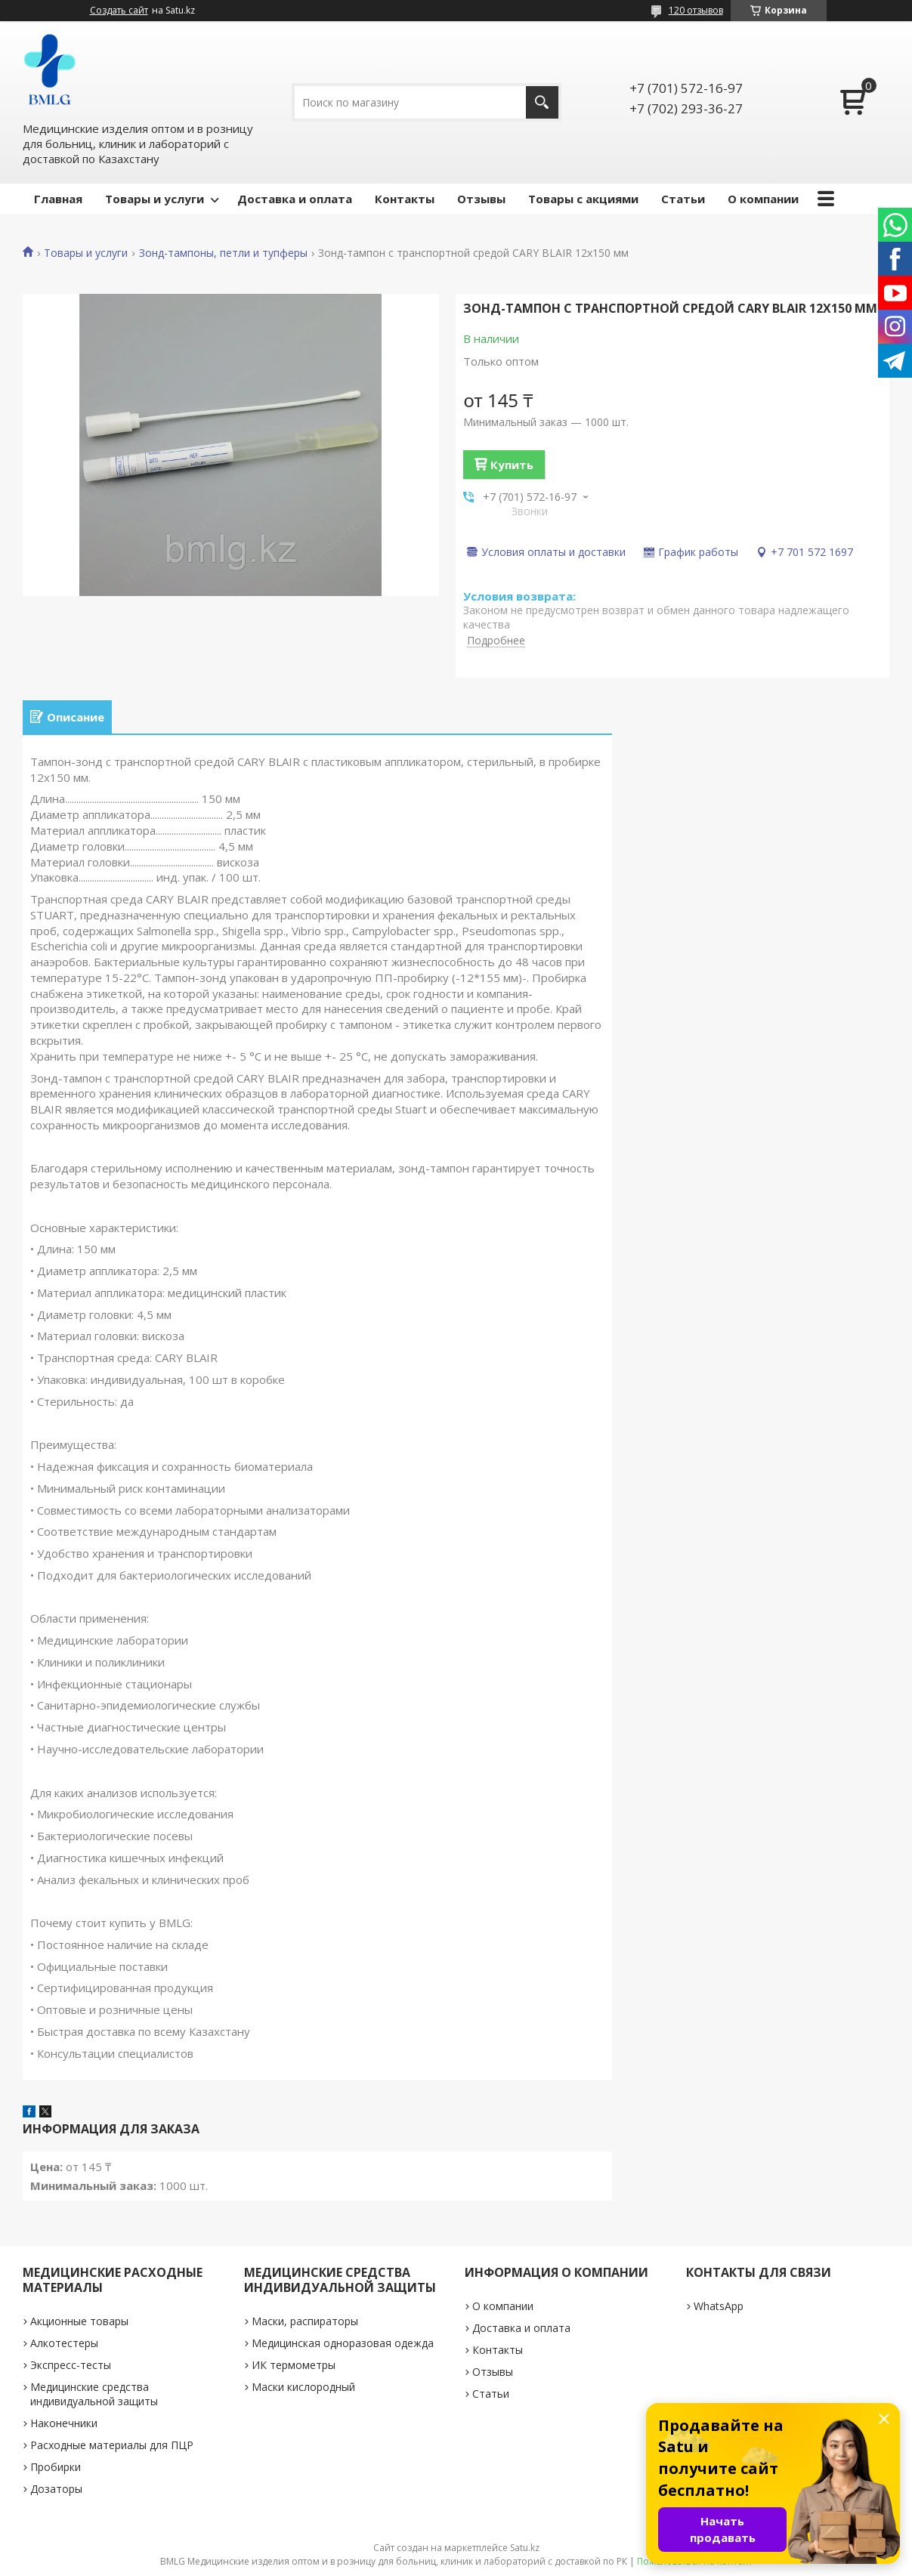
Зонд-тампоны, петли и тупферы (223, 253)
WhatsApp (719, 2306)
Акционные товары (79, 2321)
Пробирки (55, 2467)
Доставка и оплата (294, 198)
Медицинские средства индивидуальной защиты (94, 2394)
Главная (58, 198)
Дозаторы (56, 2489)
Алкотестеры (64, 2343)
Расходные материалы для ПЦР (111, 2445)
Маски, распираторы (305, 2321)
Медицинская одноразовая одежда (343, 2343)
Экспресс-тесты (70, 2365)
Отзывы (481, 198)
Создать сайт (119, 10)
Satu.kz (524, 2547)
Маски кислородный (303, 2387)
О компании (763, 198)
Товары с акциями (583, 198)
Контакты (404, 198)
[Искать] (542, 102)
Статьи (683, 198)
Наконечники (63, 2423)
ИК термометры (293, 2365)
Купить (511, 464)
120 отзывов (696, 10)
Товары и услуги (154, 198)
